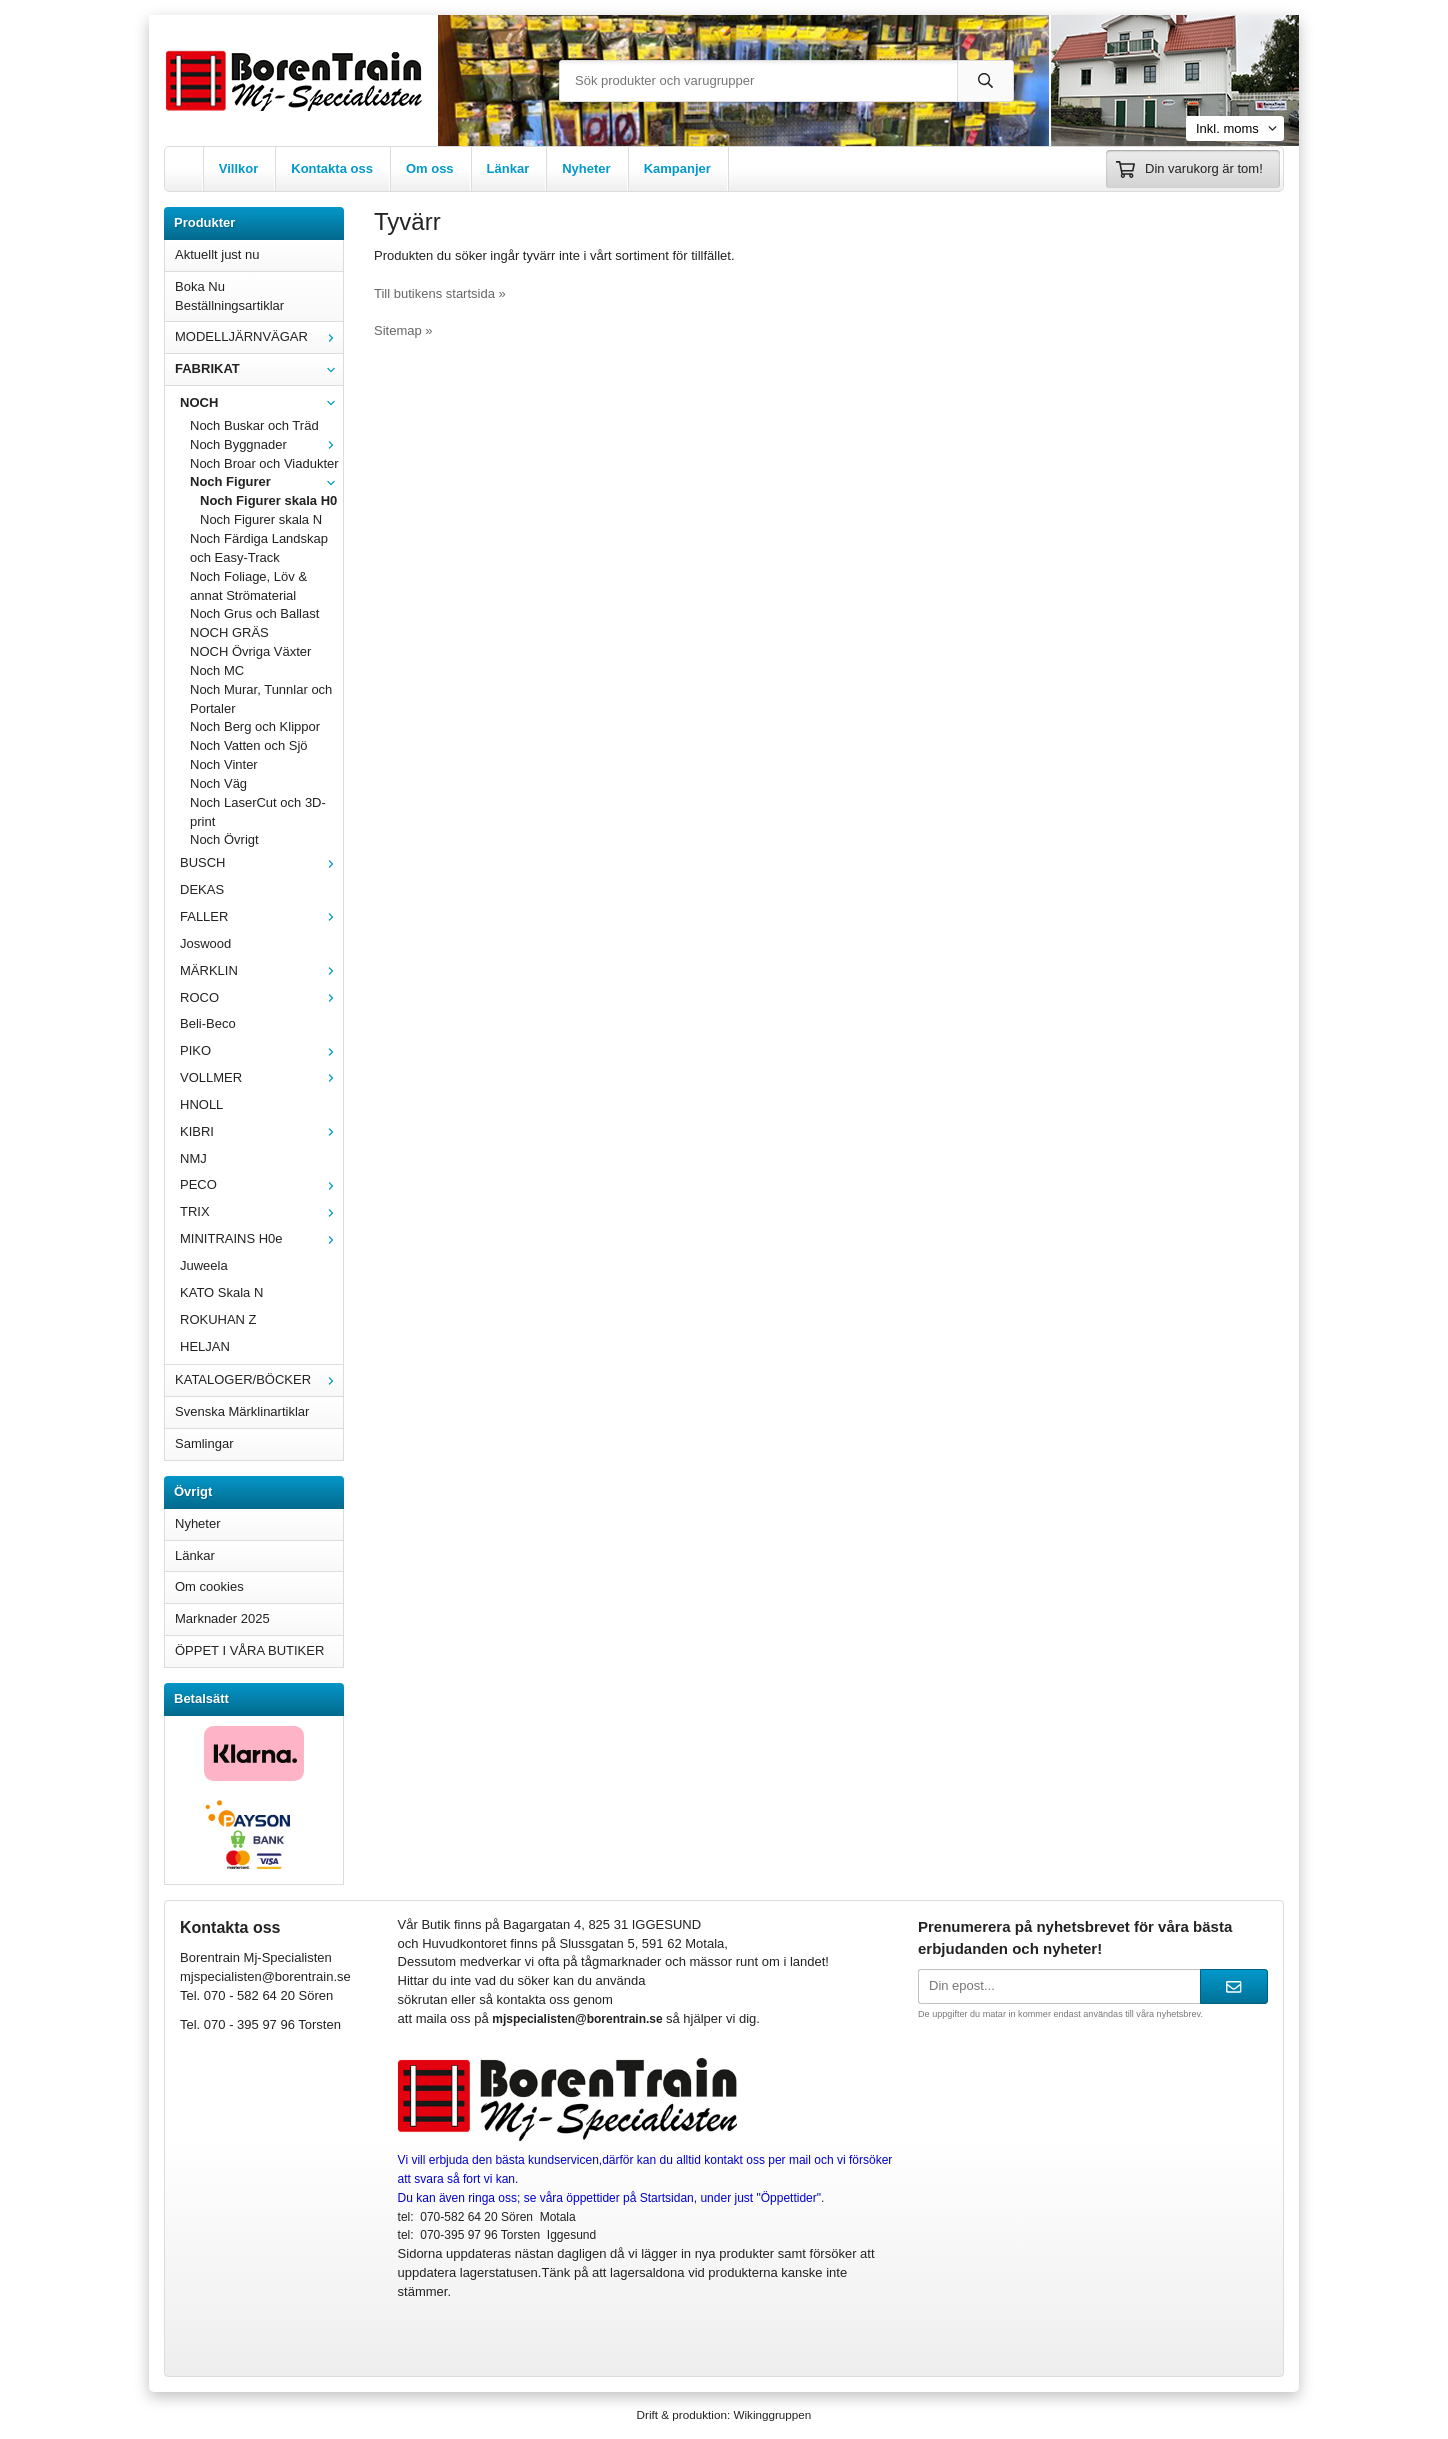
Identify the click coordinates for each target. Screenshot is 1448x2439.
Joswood (205, 943)
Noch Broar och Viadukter (264, 463)
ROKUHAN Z (218, 1319)
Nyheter (586, 168)
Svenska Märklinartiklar (242, 1411)
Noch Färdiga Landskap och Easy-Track (259, 548)
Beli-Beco (208, 1023)
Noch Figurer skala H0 (268, 500)
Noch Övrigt (224, 839)
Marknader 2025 (222, 1618)
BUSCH (261, 862)
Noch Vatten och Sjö (249, 745)
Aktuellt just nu (217, 254)
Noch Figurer (266, 481)
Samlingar (204, 1443)
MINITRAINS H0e (261, 1238)
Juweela (204, 1265)
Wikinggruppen (772, 2414)
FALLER (261, 916)
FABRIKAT (259, 368)
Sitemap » (403, 330)
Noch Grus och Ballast (254, 613)
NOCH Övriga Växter (250, 651)
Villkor (239, 168)
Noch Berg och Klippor (255, 726)
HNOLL (201, 1104)
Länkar (508, 168)
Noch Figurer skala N (261, 519)
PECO (261, 1184)
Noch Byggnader (266, 444)
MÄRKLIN (261, 970)
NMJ (193, 1158)
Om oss (430, 168)
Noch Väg (218, 783)
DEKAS (202, 889)
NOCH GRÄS (229, 632)
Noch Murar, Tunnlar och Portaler (261, 699)
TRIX (261, 1211)
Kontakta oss (332, 168)
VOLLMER (261, 1077)
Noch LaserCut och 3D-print (258, 812)
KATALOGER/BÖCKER (259, 1379)
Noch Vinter (224, 764)
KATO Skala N (221, 1292)
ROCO (261, 997)
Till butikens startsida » (440, 293)
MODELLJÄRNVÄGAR (259, 336)
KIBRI (261, 1131)
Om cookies (209, 1586)
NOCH (261, 402)
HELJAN (205, 1346)
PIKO (261, 1050)
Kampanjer (677, 168)
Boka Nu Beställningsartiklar (229, 296)
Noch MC (217, 670)
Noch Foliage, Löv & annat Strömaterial (248, 586)
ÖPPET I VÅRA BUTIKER (249, 1650)
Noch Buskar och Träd (254, 425)
